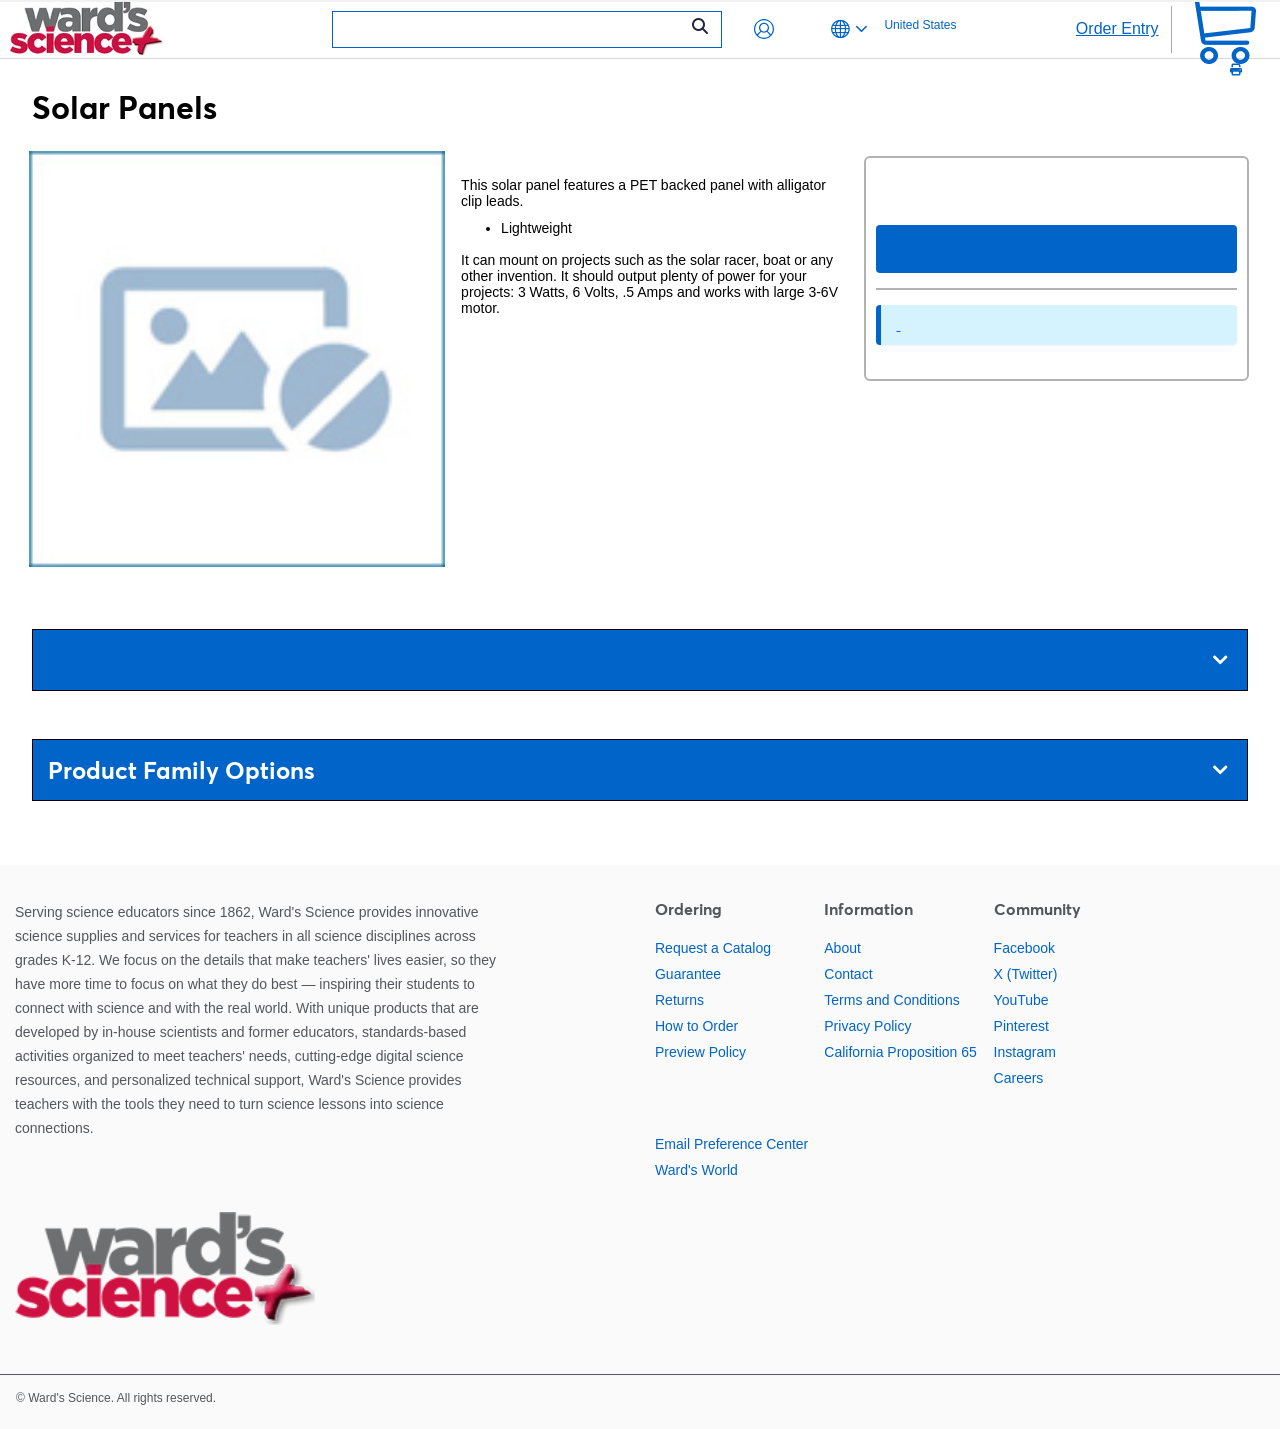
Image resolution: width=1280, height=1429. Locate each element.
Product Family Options (637, 770)
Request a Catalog (713, 948)
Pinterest (1021, 1026)
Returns (679, 1000)
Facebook (1024, 948)
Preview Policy (700, 1052)
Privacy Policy (867, 1026)
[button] (764, 29)
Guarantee (688, 974)
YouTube (1021, 1000)
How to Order (696, 1026)
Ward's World (696, 1170)
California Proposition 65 (900, 1052)
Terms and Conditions (891, 1000)
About (842, 948)
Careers (1019, 1078)
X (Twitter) (1026, 974)
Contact (848, 974)
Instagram (1025, 1052)
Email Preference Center (731, 1144)
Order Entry (1117, 28)
